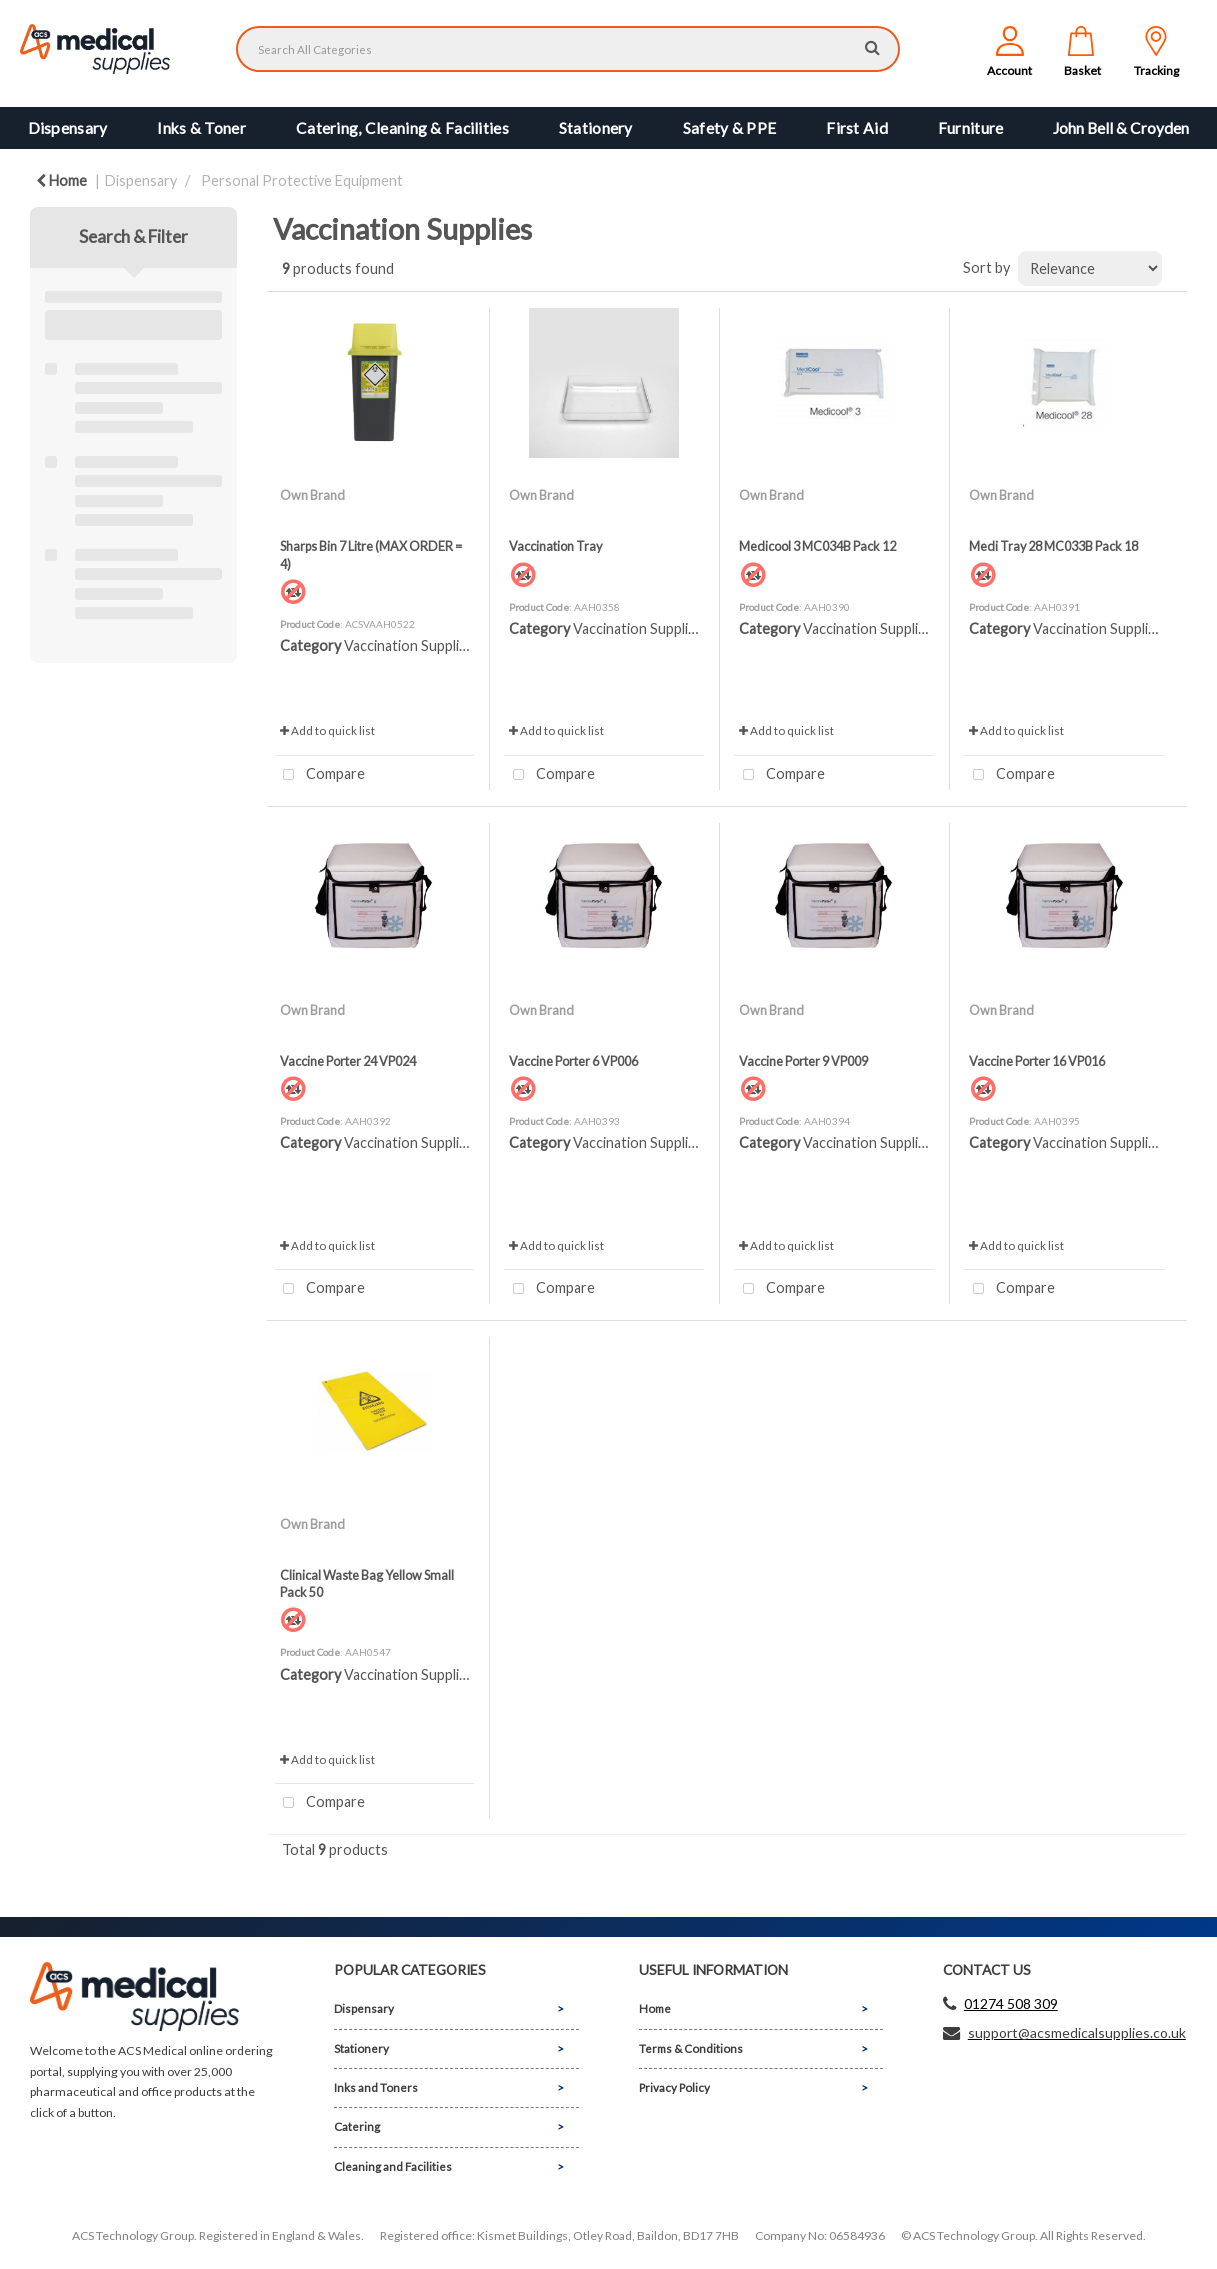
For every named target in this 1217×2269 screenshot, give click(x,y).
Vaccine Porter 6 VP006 (573, 1061)
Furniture (971, 128)
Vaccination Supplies (409, 645)
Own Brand (312, 495)
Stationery (596, 128)
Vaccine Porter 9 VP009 (803, 1061)
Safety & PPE (729, 128)
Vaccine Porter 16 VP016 (1037, 1061)
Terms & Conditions (691, 2048)
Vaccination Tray (555, 546)
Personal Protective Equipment (302, 180)
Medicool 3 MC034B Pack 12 (817, 546)
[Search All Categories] (568, 49)
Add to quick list (327, 730)
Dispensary (68, 128)
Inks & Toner (201, 128)
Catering (357, 2126)
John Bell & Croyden (1121, 128)
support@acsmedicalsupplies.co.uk (1077, 2032)
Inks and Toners (376, 2087)
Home (61, 180)
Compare (320, 775)
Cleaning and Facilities (393, 2166)
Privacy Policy (674, 2087)
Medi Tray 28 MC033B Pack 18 (1053, 546)
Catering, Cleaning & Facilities (402, 128)
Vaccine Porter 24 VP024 (348, 1061)
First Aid (857, 128)
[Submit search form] (872, 46)
